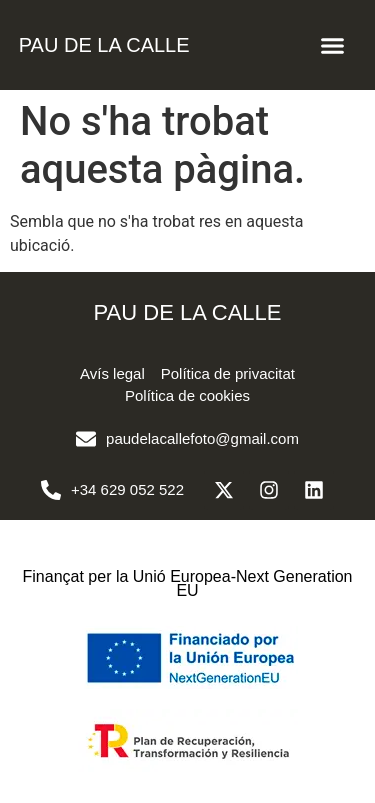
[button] (333, 45)
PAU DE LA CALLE (104, 45)
